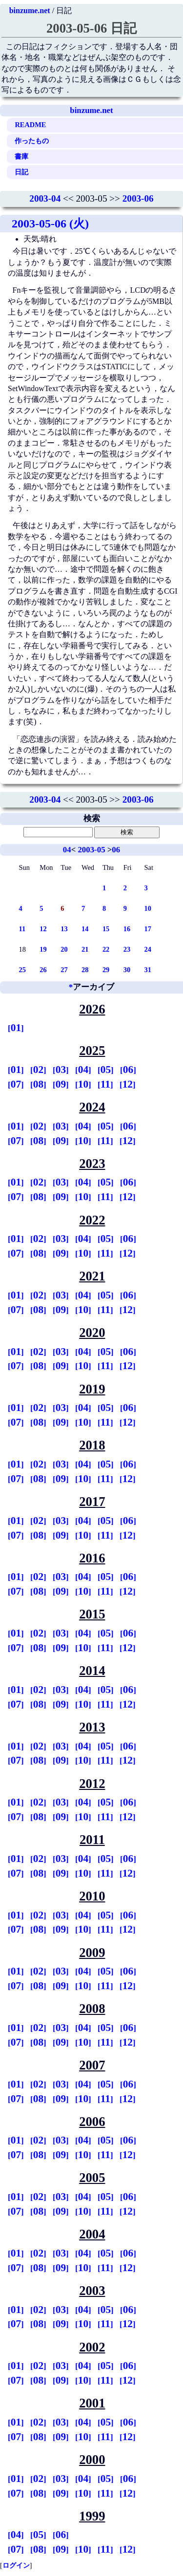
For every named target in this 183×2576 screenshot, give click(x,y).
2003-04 (45, 198)
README (30, 125)
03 (61, 1069)
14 (84, 929)
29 (105, 970)
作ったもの (32, 141)
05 (106, 1069)
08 (38, 1084)
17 (147, 929)
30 (126, 970)
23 (126, 949)
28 (84, 970)
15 (105, 929)
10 (147, 908)
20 (64, 949)
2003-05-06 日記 (91, 28)
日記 (21, 172)
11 (22, 929)
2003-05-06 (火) (50, 223)
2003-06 (138, 198)
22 (105, 949)
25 (22, 970)
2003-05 (91, 849)
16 (126, 929)
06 (116, 849)
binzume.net (29, 10)
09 (61, 1084)
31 (147, 970)
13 (64, 929)
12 (43, 929)
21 (84, 949)
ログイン (16, 2565)
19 (43, 949)
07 (16, 1084)
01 (16, 1028)
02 (38, 1069)
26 (43, 970)
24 (147, 949)
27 (64, 970)
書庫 (21, 156)
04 (67, 849)
